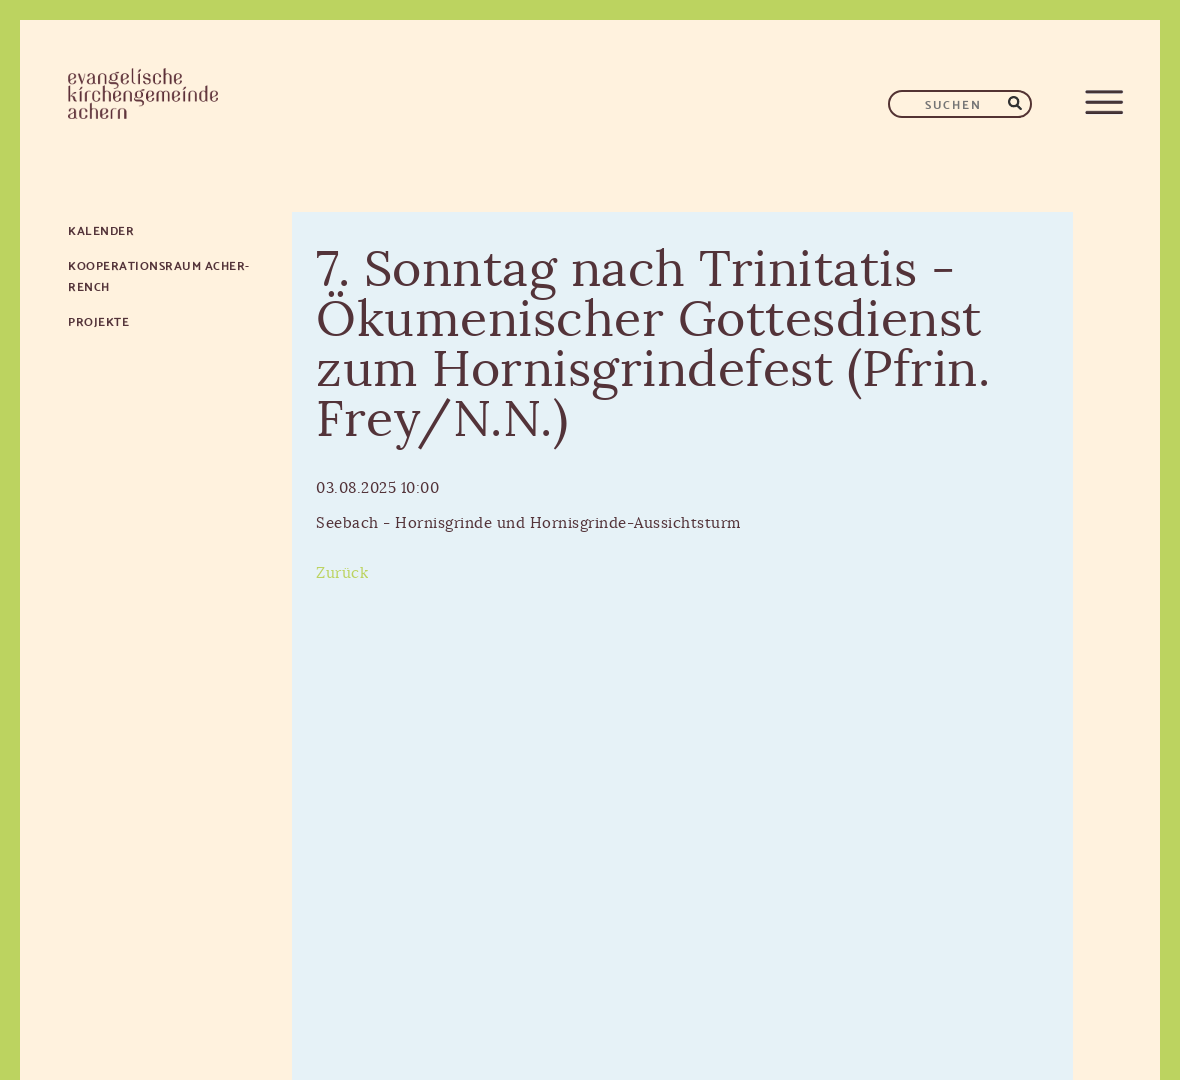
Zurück (342, 573)
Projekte (98, 320)
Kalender (101, 229)
